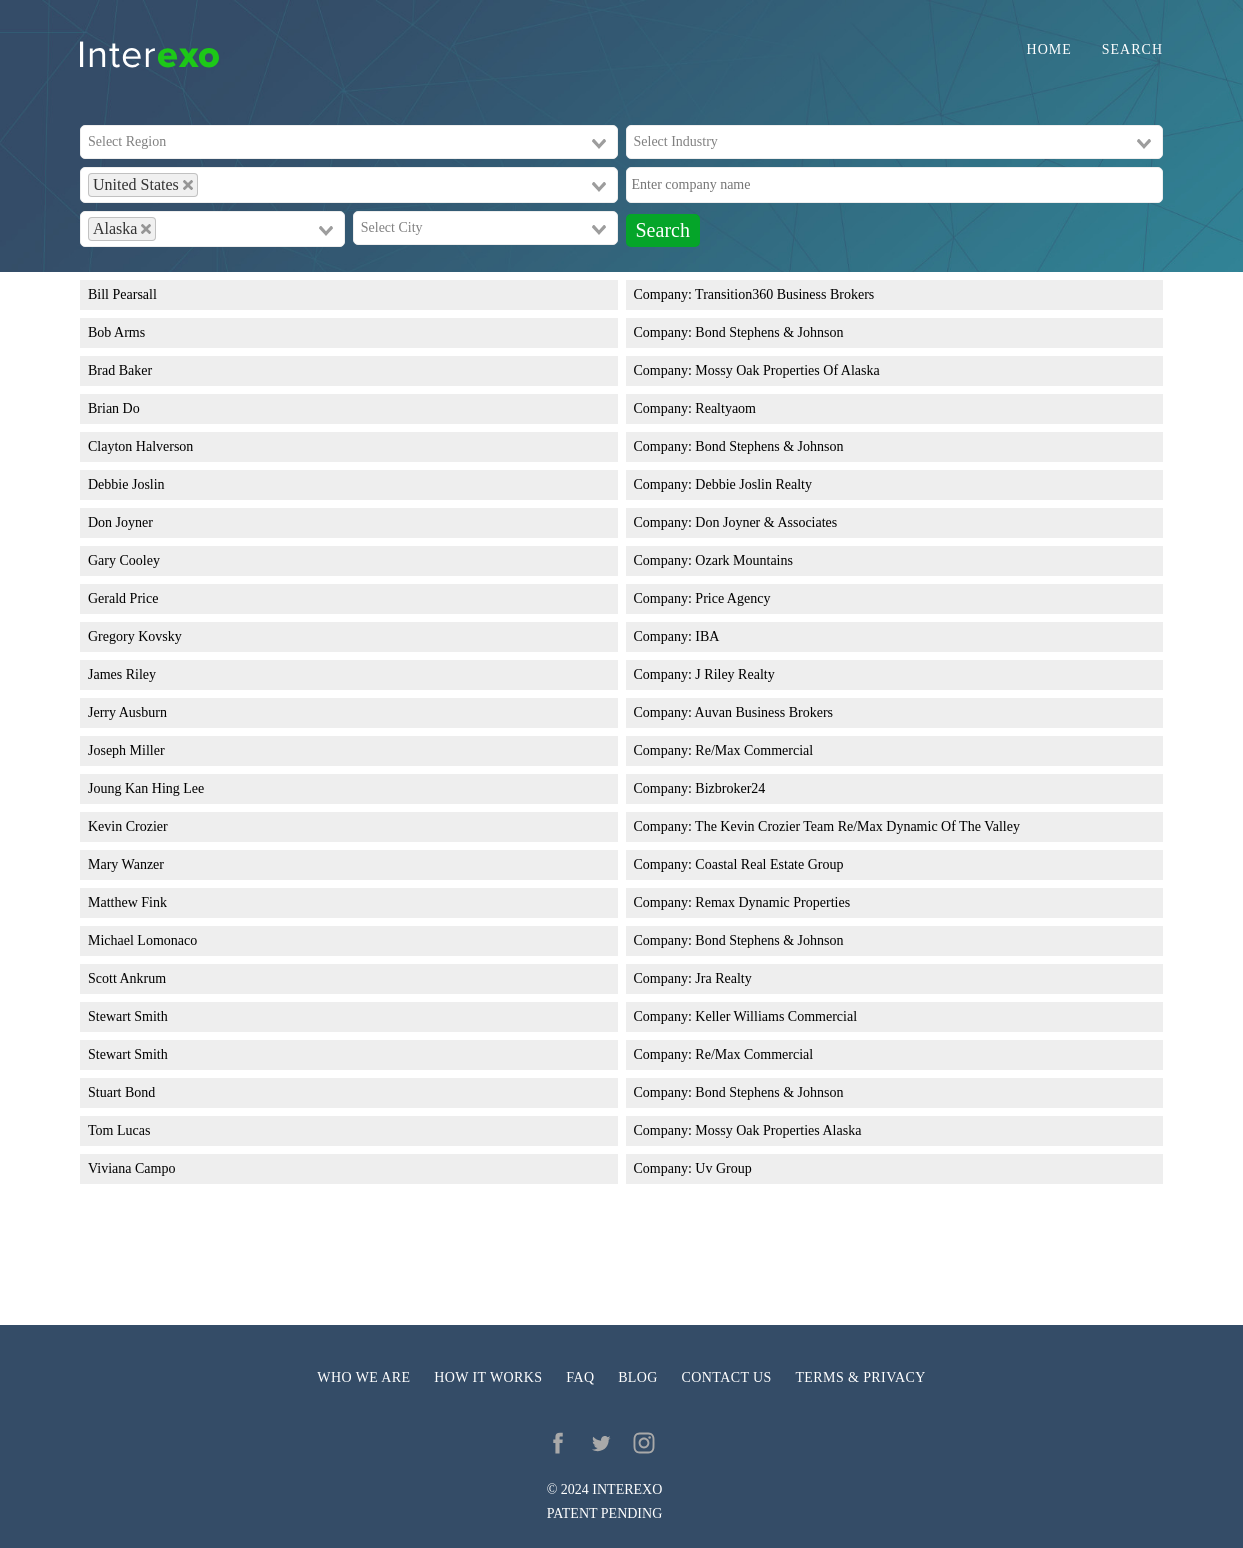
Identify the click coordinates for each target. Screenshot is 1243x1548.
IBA (707, 636)
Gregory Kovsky (135, 636)
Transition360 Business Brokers (784, 294)
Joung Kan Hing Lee (146, 788)
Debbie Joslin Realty (753, 484)
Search (1132, 50)
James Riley (122, 674)
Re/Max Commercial (754, 750)
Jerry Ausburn (127, 712)
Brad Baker (120, 370)
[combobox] (349, 142)
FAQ (580, 1377)
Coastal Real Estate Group (769, 864)
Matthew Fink (127, 902)
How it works (488, 1377)
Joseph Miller (126, 750)
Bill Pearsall (122, 294)
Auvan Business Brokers (764, 712)
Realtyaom (725, 408)
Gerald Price (123, 598)
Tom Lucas (119, 1130)
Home (1049, 50)
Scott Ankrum (127, 978)
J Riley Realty (734, 674)
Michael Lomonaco (142, 940)
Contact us (727, 1377)
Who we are (363, 1377)
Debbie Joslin (126, 484)
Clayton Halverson (140, 446)
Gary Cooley (124, 560)
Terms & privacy (860, 1377)
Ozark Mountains (744, 560)
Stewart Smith (128, 1016)
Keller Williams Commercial (776, 1016)
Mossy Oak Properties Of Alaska (787, 370)
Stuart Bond (121, 1092)
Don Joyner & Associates (766, 522)
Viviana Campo (131, 1168)
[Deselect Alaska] (146, 229)
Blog (638, 1377)
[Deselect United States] (188, 185)
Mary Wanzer (126, 864)
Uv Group (723, 1168)
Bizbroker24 (730, 788)
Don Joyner (120, 522)
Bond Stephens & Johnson (769, 332)
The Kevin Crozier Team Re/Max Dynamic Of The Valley (857, 826)
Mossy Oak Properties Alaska (778, 1130)
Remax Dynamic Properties (772, 902)
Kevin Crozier (128, 826)
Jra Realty (723, 978)
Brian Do (114, 408)
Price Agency (732, 598)
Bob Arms (116, 332)
